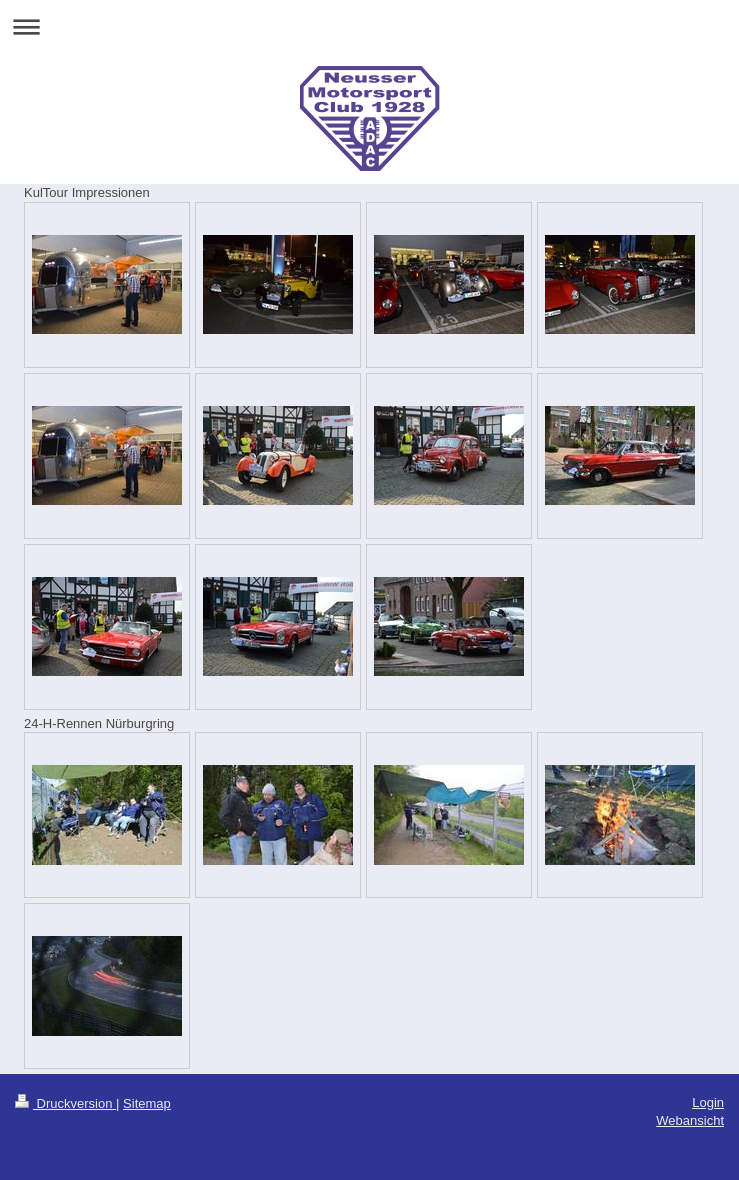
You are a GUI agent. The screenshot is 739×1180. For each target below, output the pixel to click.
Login (708, 1102)
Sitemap (147, 1103)
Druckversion (65, 1103)
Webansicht (690, 1120)
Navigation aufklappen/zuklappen (369, 26)
